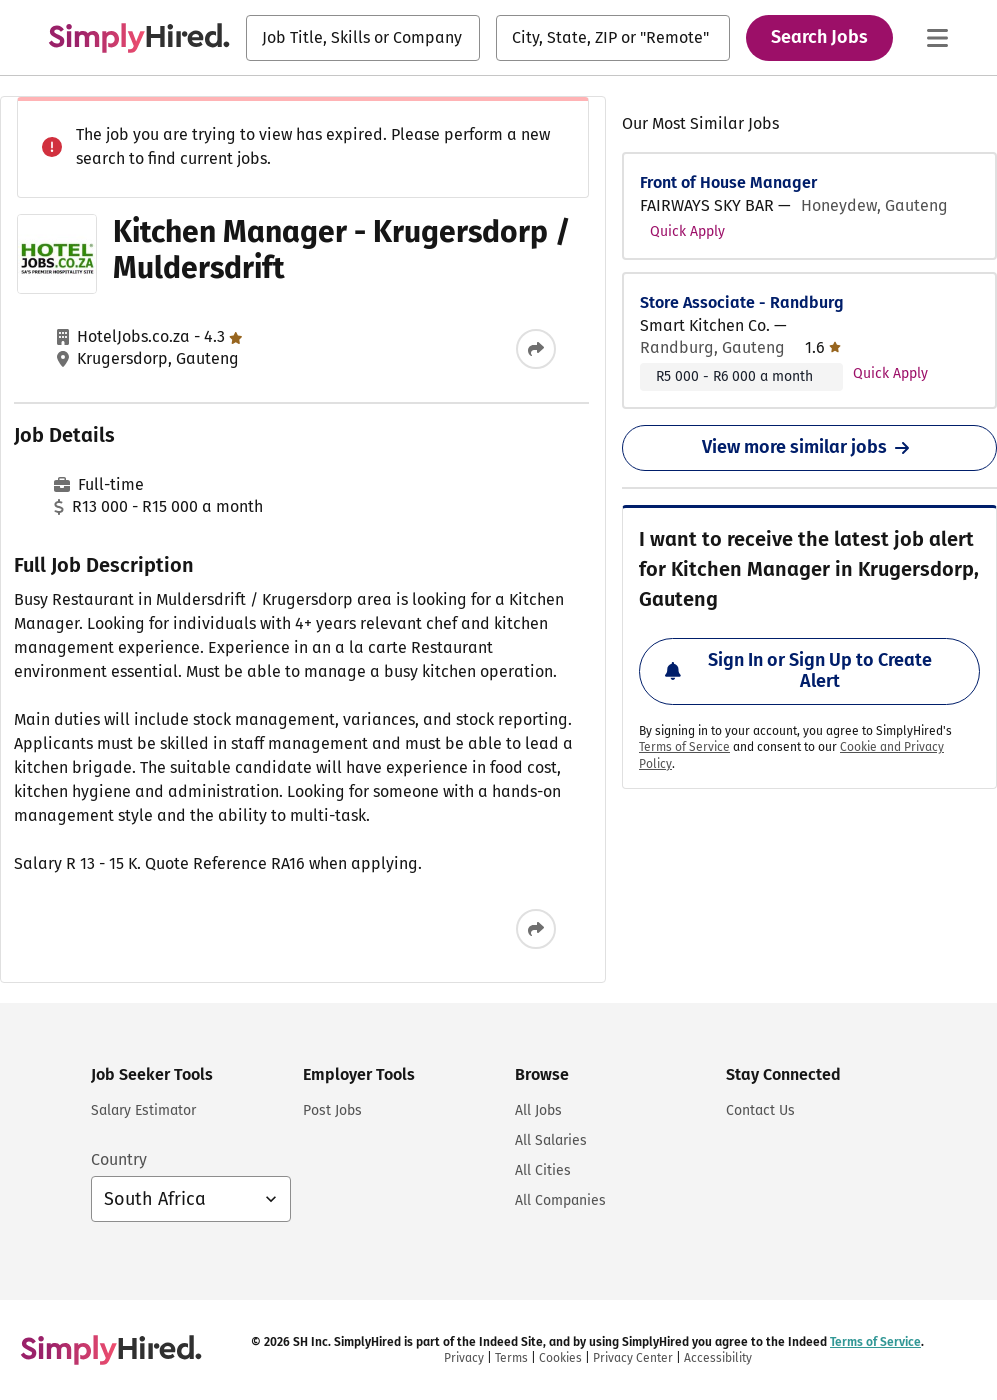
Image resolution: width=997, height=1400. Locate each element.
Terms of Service (684, 747)
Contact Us (760, 1110)
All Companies (560, 1200)
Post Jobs (332, 1110)
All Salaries (551, 1140)
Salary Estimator (143, 1110)
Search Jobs (819, 37)
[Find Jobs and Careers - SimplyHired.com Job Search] (139, 38)
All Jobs (538, 1110)
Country (119, 1159)
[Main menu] (937, 38)
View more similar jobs (809, 447)
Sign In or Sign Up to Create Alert (798, 671)
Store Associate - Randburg (742, 302)
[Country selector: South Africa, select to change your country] (191, 1199)
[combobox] (363, 38)
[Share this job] (536, 349)
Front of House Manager (728, 182)
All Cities (543, 1170)
